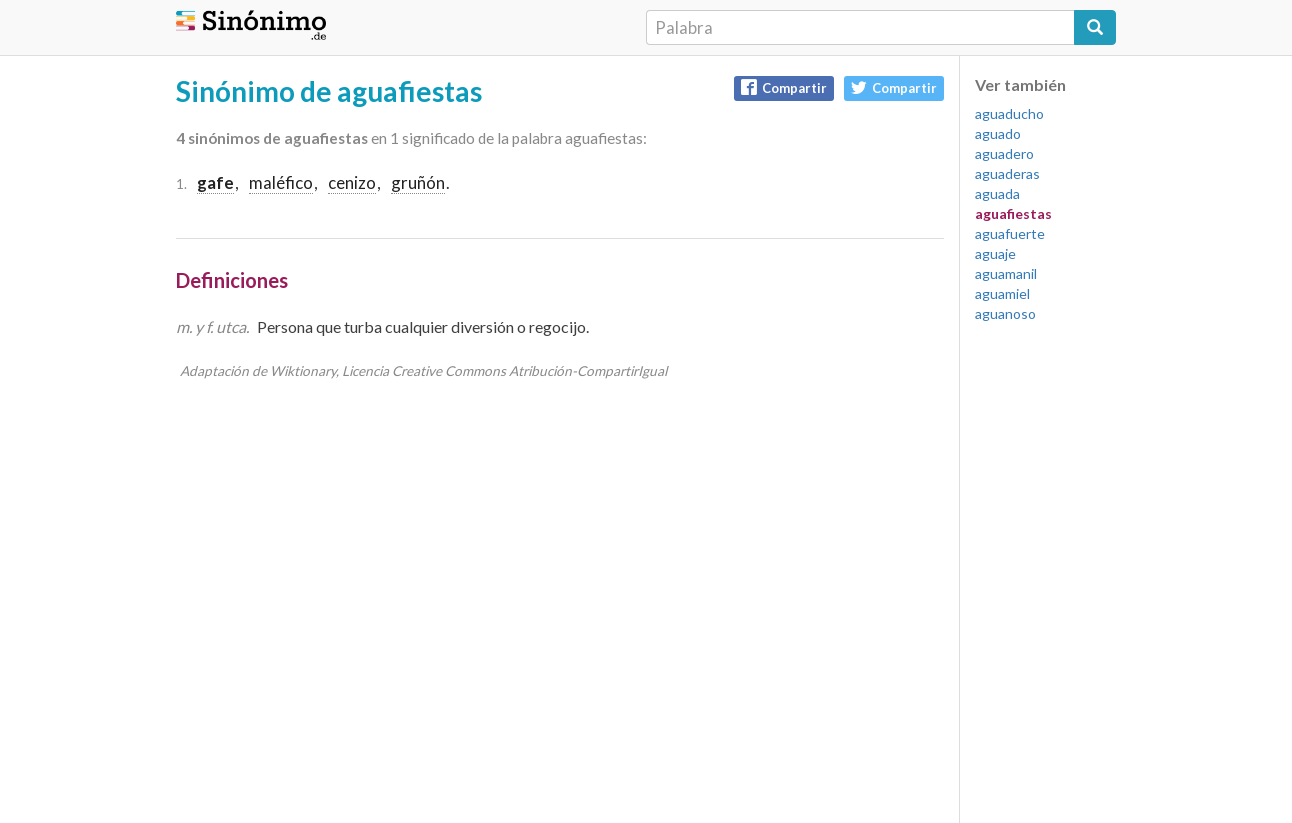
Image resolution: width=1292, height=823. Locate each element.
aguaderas (1007, 173)
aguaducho (1009, 113)
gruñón (418, 182)
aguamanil (1006, 273)
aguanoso (1005, 313)
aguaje (995, 253)
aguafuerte (1010, 233)
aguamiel (1002, 293)
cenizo (352, 182)
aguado (998, 133)
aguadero (1004, 153)
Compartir (784, 87)
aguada (997, 193)
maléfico (281, 182)
